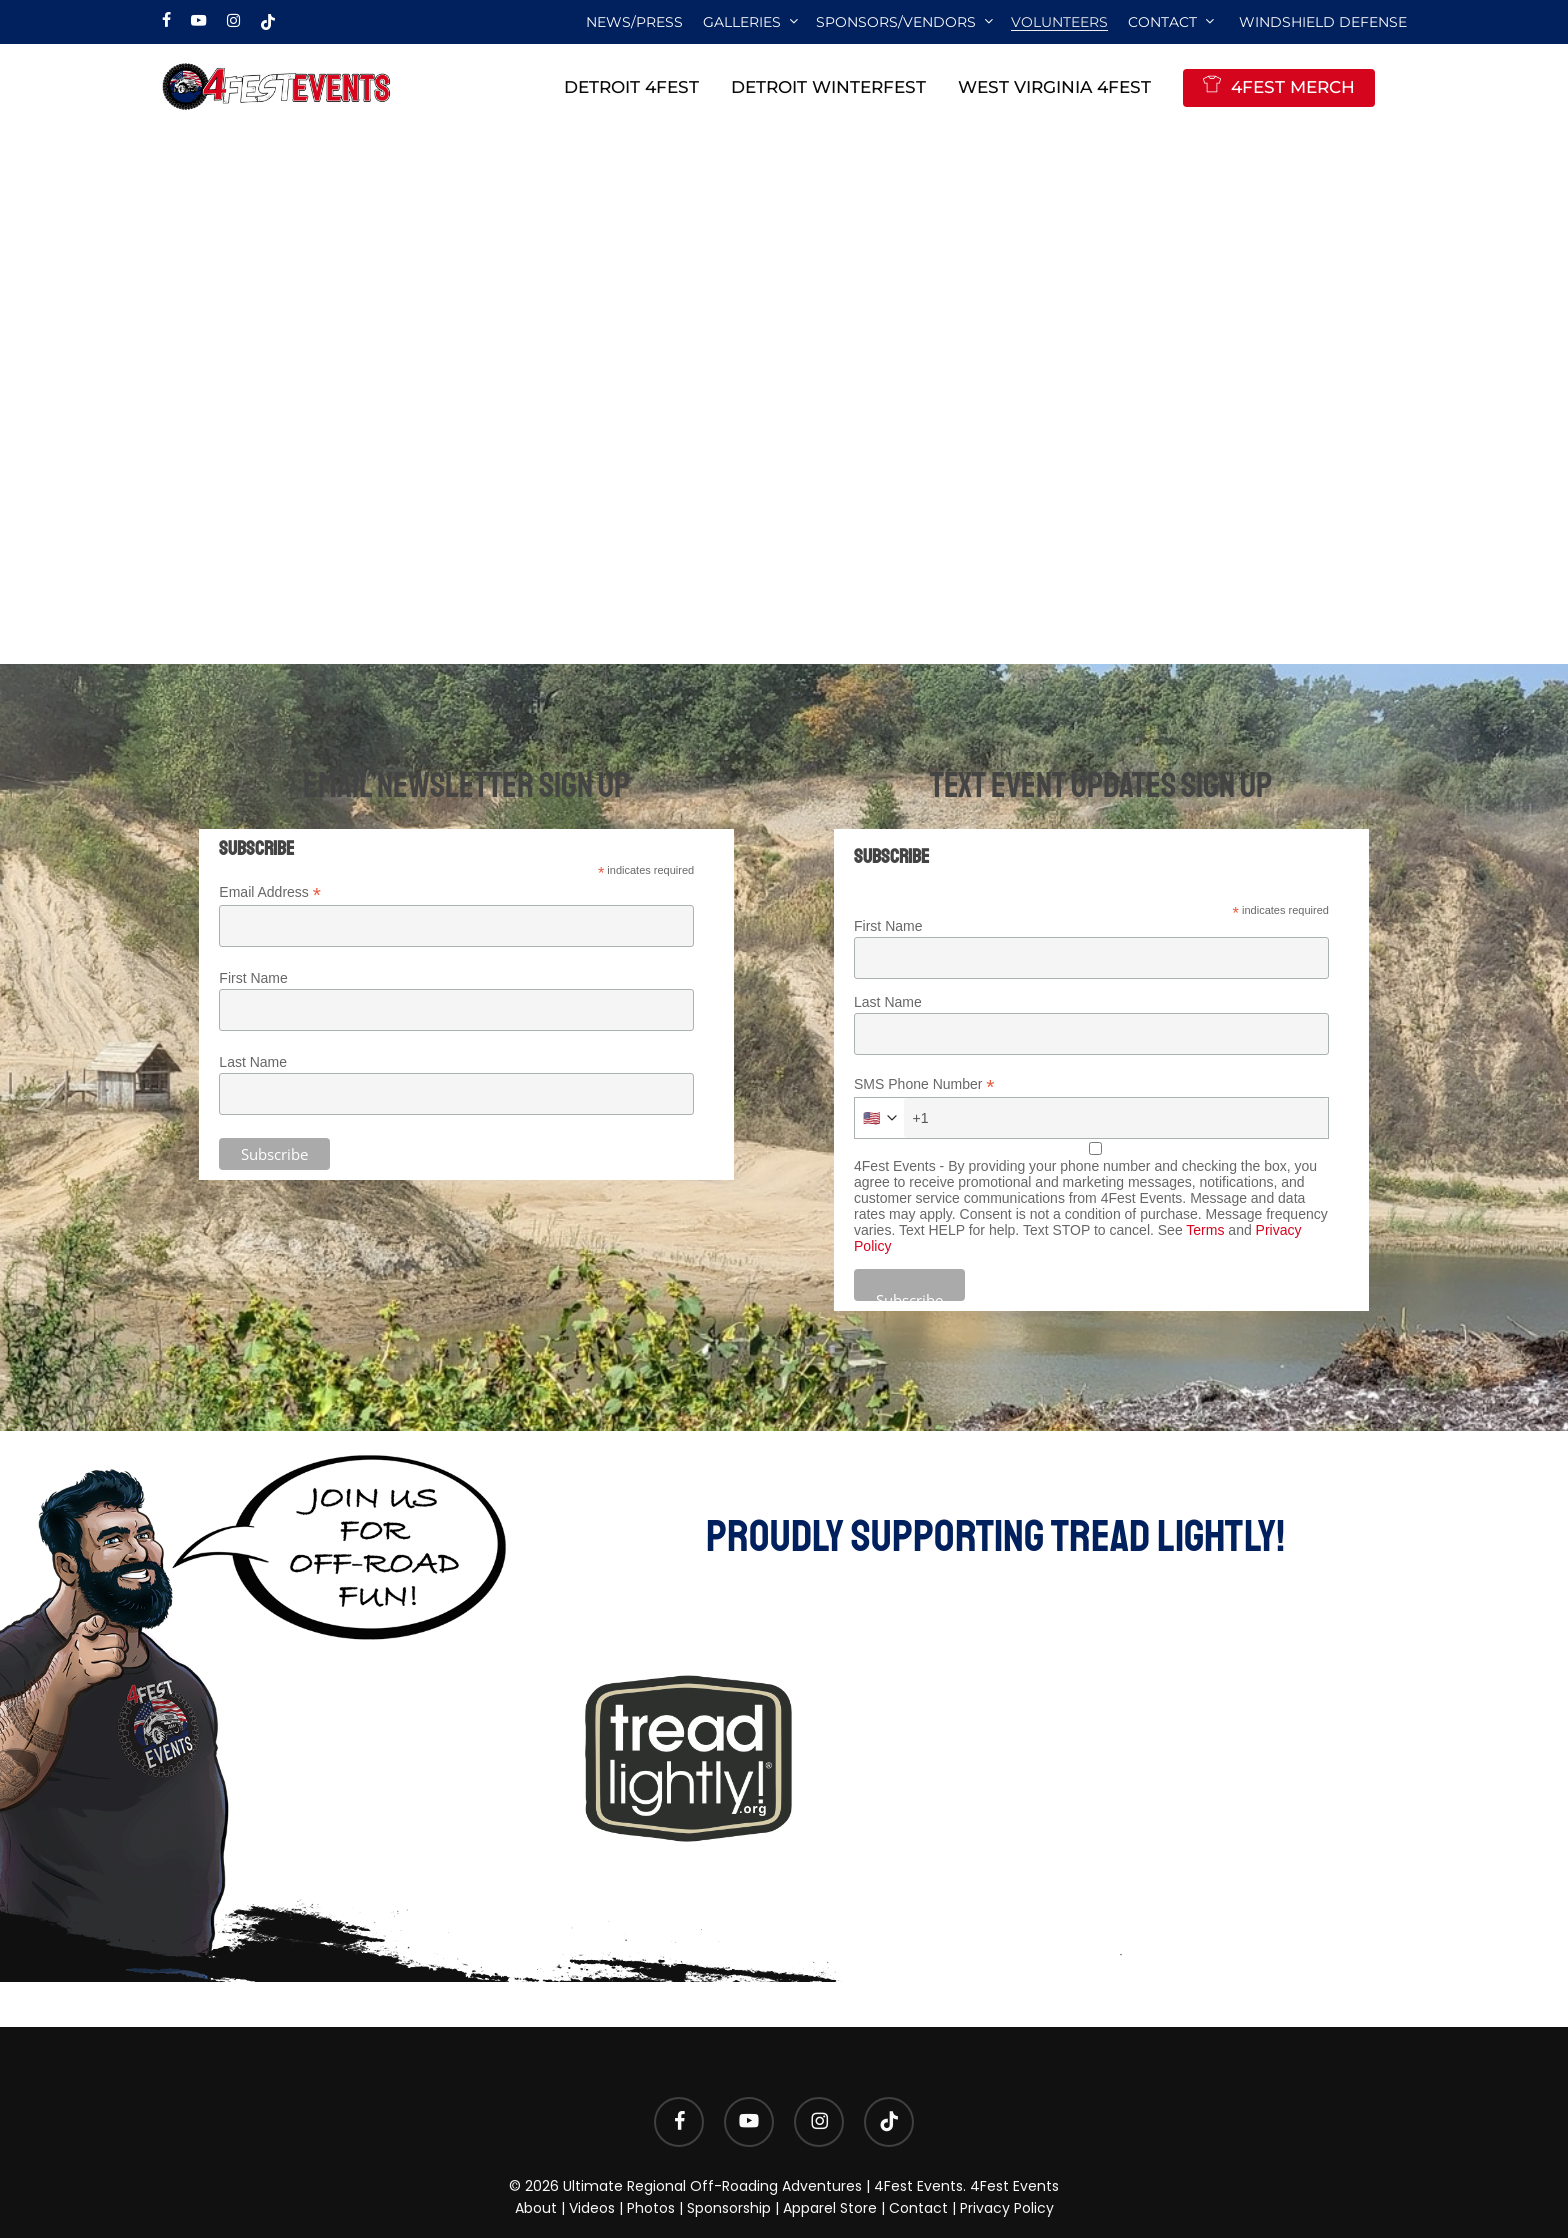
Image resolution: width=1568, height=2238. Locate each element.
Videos (592, 2208)
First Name (253, 978)
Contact (918, 2208)
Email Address (270, 892)
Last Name (253, 1062)
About (536, 2208)
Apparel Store (830, 2208)
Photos (651, 2208)
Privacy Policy (1007, 2208)
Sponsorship (729, 2208)
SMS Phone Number (924, 1084)
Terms (1205, 1230)
